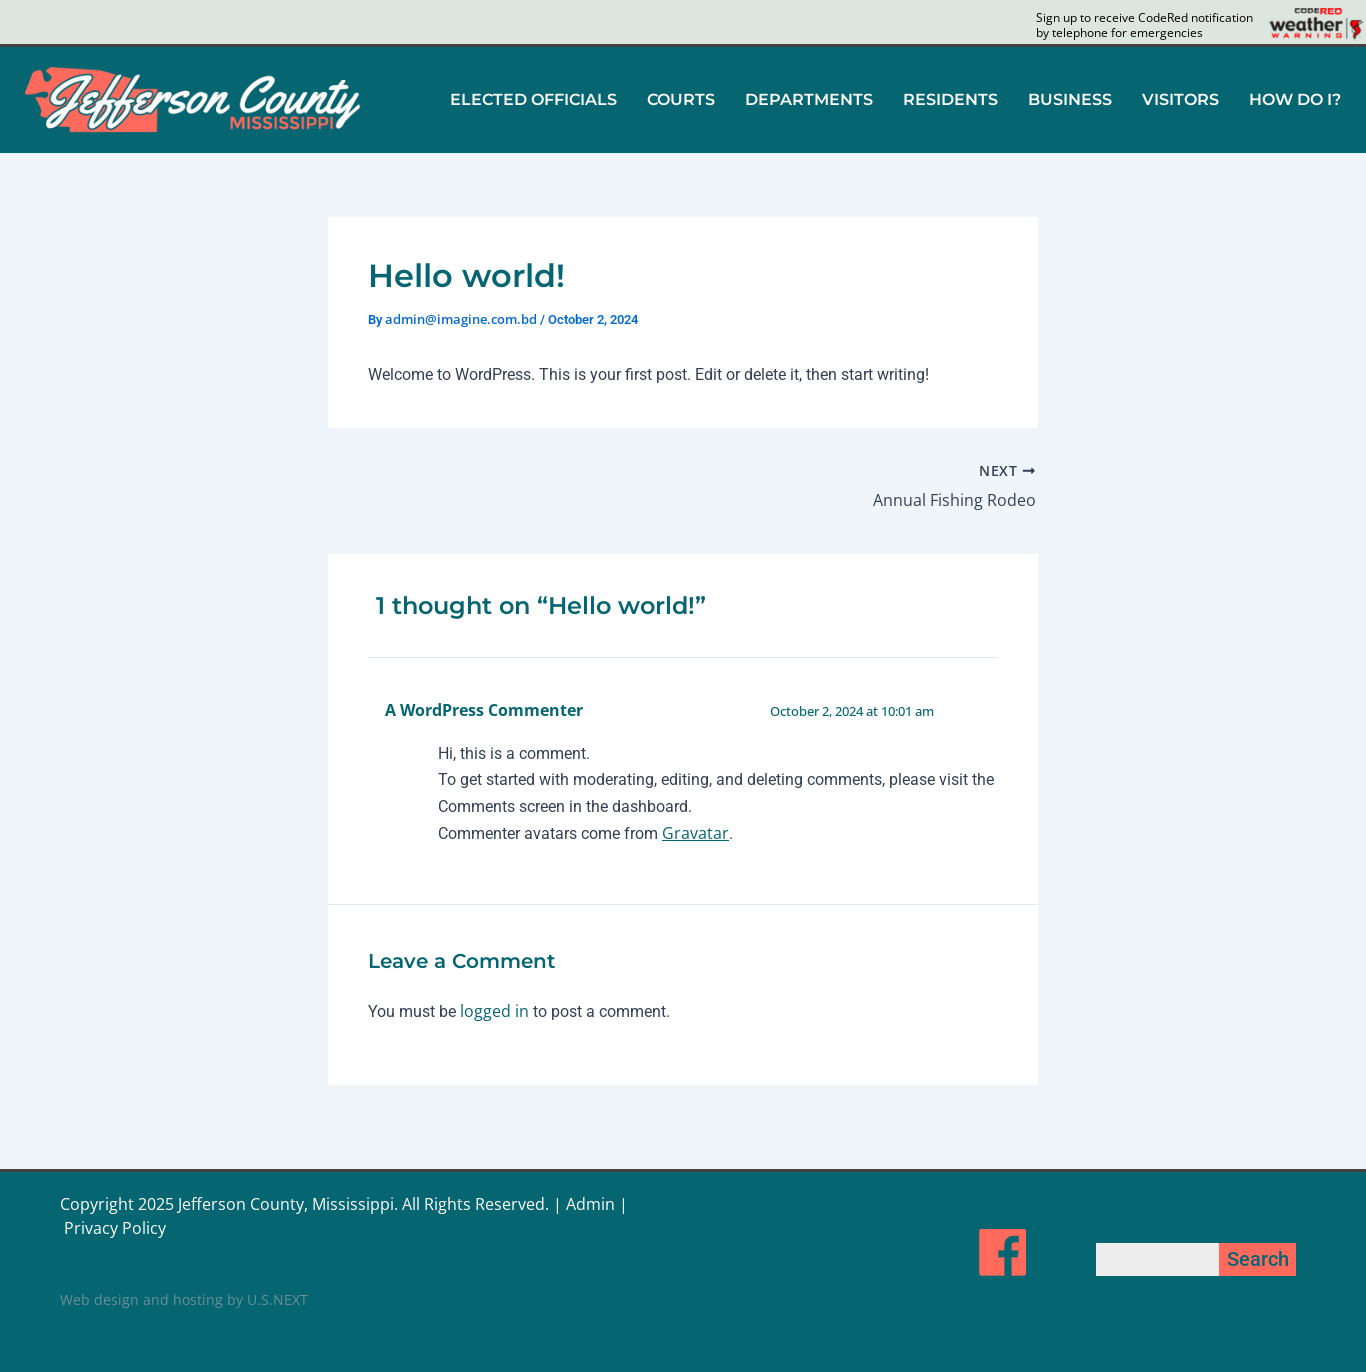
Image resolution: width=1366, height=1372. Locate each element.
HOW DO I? (1295, 99)
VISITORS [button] (1180, 99)
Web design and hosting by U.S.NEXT (184, 1299)
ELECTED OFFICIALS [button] (533, 99)
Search (1258, 1259)
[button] (533, 100)
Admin (590, 1204)
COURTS (681, 99)
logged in (494, 1011)
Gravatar (695, 833)
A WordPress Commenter (484, 710)
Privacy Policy (115, 1228)
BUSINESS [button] (1070, 99)
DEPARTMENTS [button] (809, 99)
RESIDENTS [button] (950, 99)
